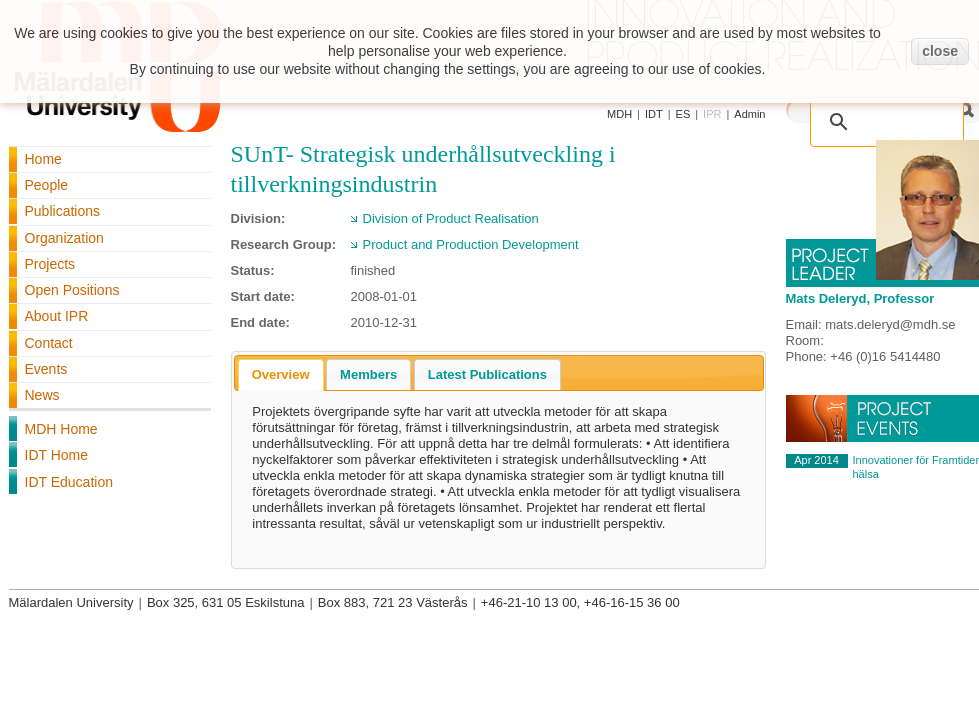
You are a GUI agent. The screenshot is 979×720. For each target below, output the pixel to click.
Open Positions (72, 290)
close (940, 51)
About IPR (57, 316)
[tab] (281, 375)
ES (683, 114)
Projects (50, 264)
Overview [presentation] (281, 374)
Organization (64, 238)
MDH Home (61, 429)
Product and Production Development (471, 244)
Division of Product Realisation (451, 218)
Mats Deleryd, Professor (860, 298)
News (42, 395)
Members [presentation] (368, 374)
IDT (654, 114)
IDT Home (57, 455)
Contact (49, 343)
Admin (749, 114)
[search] (866, 111)
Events (46, 369)
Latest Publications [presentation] (487, 374)
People (47, 185)
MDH (619, 114)
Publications (63, 211)
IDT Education (69, 482)
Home (43, 159)
